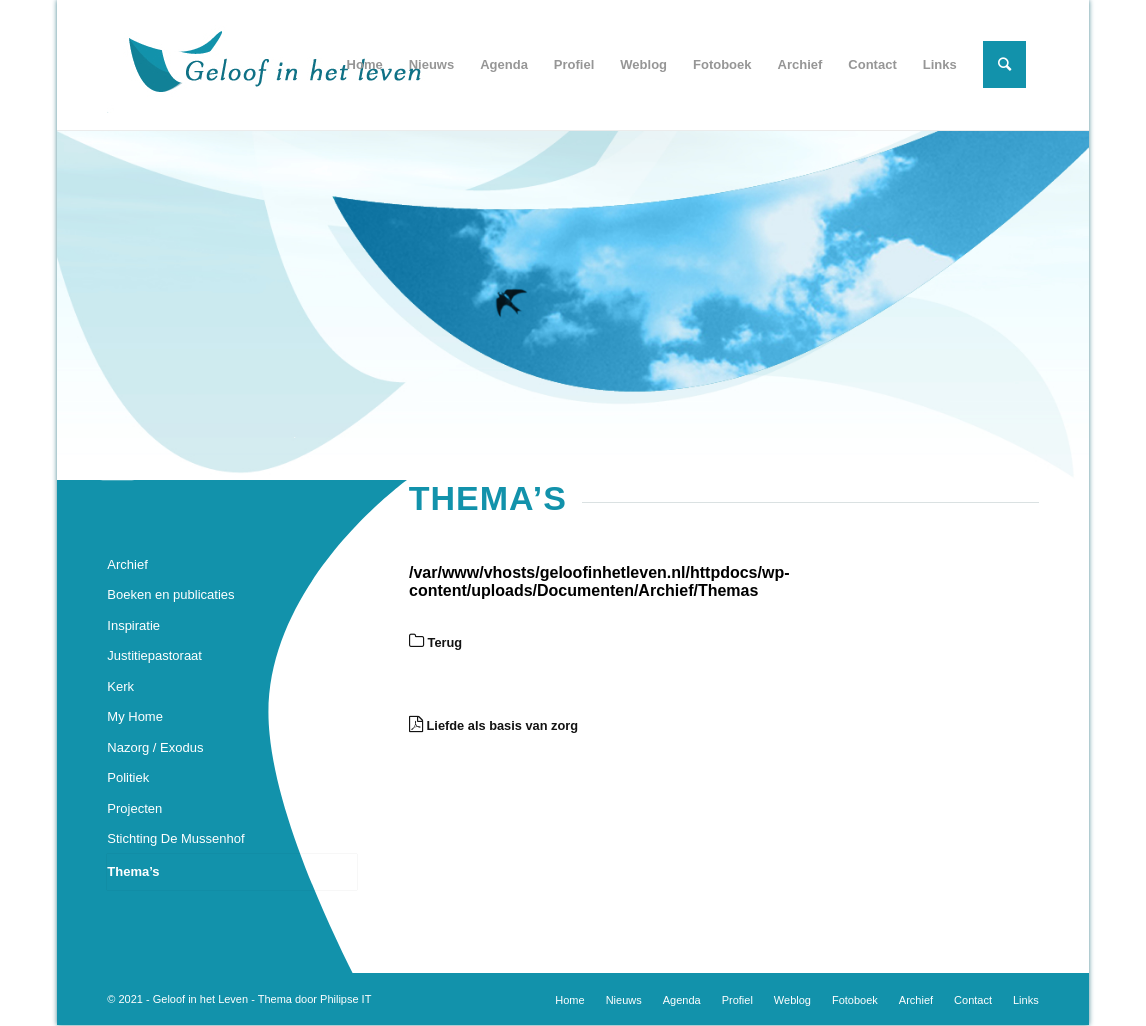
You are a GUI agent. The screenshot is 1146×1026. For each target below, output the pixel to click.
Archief (127, 564)
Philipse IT (345, 999)
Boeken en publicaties (170, 594)
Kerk (120, 686)
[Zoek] (1004, 65)
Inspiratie (133, 625)
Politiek (128, 777)
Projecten (134, 808)
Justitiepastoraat (154, 655)
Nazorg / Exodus (155, 747)
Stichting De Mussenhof (175, 838)
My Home (135, 716)
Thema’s (133, 871)
